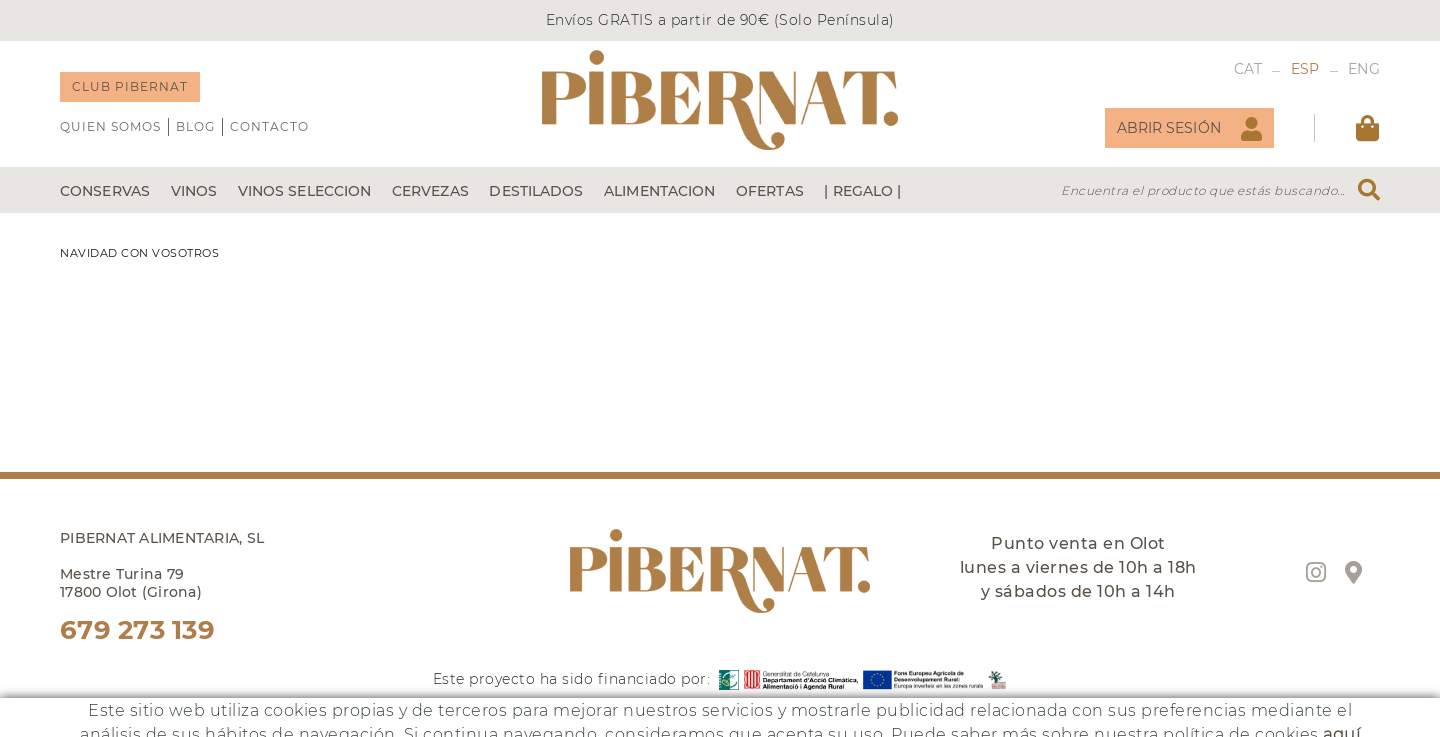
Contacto (269, 126)
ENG (1364, 69)
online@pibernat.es (129, 726)
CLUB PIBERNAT (130, 86)
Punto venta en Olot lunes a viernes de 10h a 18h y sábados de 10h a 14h (1078, 567)
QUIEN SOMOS (110, 126)
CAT (1248, 69)
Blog (195, 126)
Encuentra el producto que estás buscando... (1203, 190)
